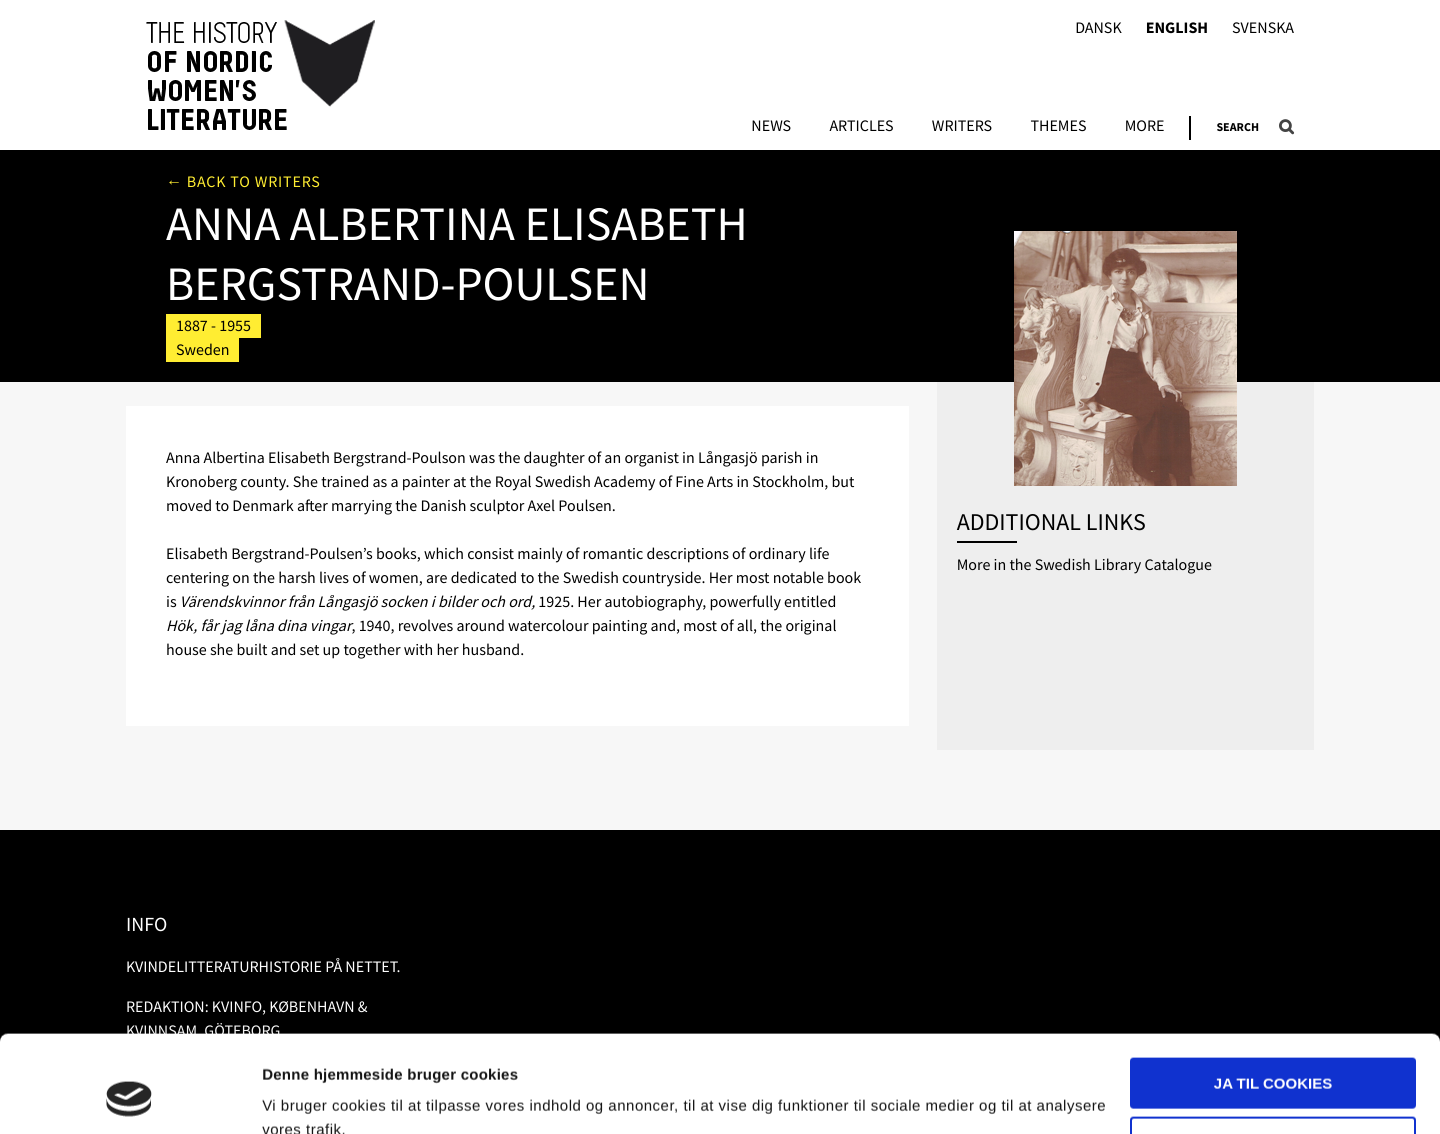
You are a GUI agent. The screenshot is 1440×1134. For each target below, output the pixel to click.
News (771, 127)
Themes (1058, 127)
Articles (861, 127)
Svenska (1263, 28)
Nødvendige (1273, 1050)
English (1177, 28)
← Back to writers (243, 182)
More (1145, 127)
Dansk (1098, 28)
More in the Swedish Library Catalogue (1084, 565)
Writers (962, 127)
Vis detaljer (302, 1094)
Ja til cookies (1273, 992)
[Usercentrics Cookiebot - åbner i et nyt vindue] (129, 1095)
